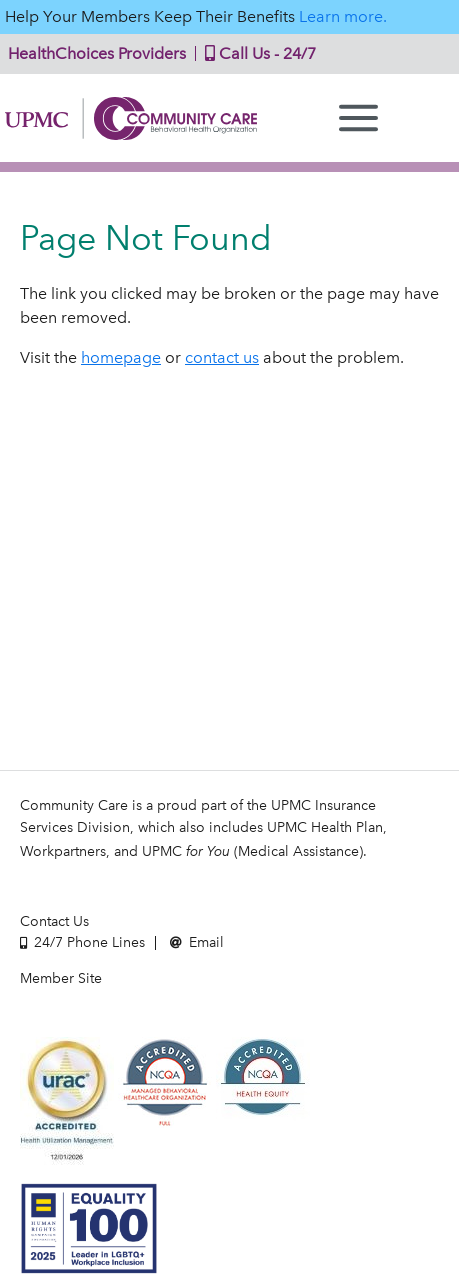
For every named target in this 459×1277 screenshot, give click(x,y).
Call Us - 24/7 (256, 53)
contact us (222, 357)
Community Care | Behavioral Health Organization (131, 118)
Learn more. (343, 16)
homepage (121, 357)
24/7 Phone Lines (82, 942)
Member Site (61, 978)
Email (197, 942)
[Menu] (358, 118)
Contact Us (54, 921)
